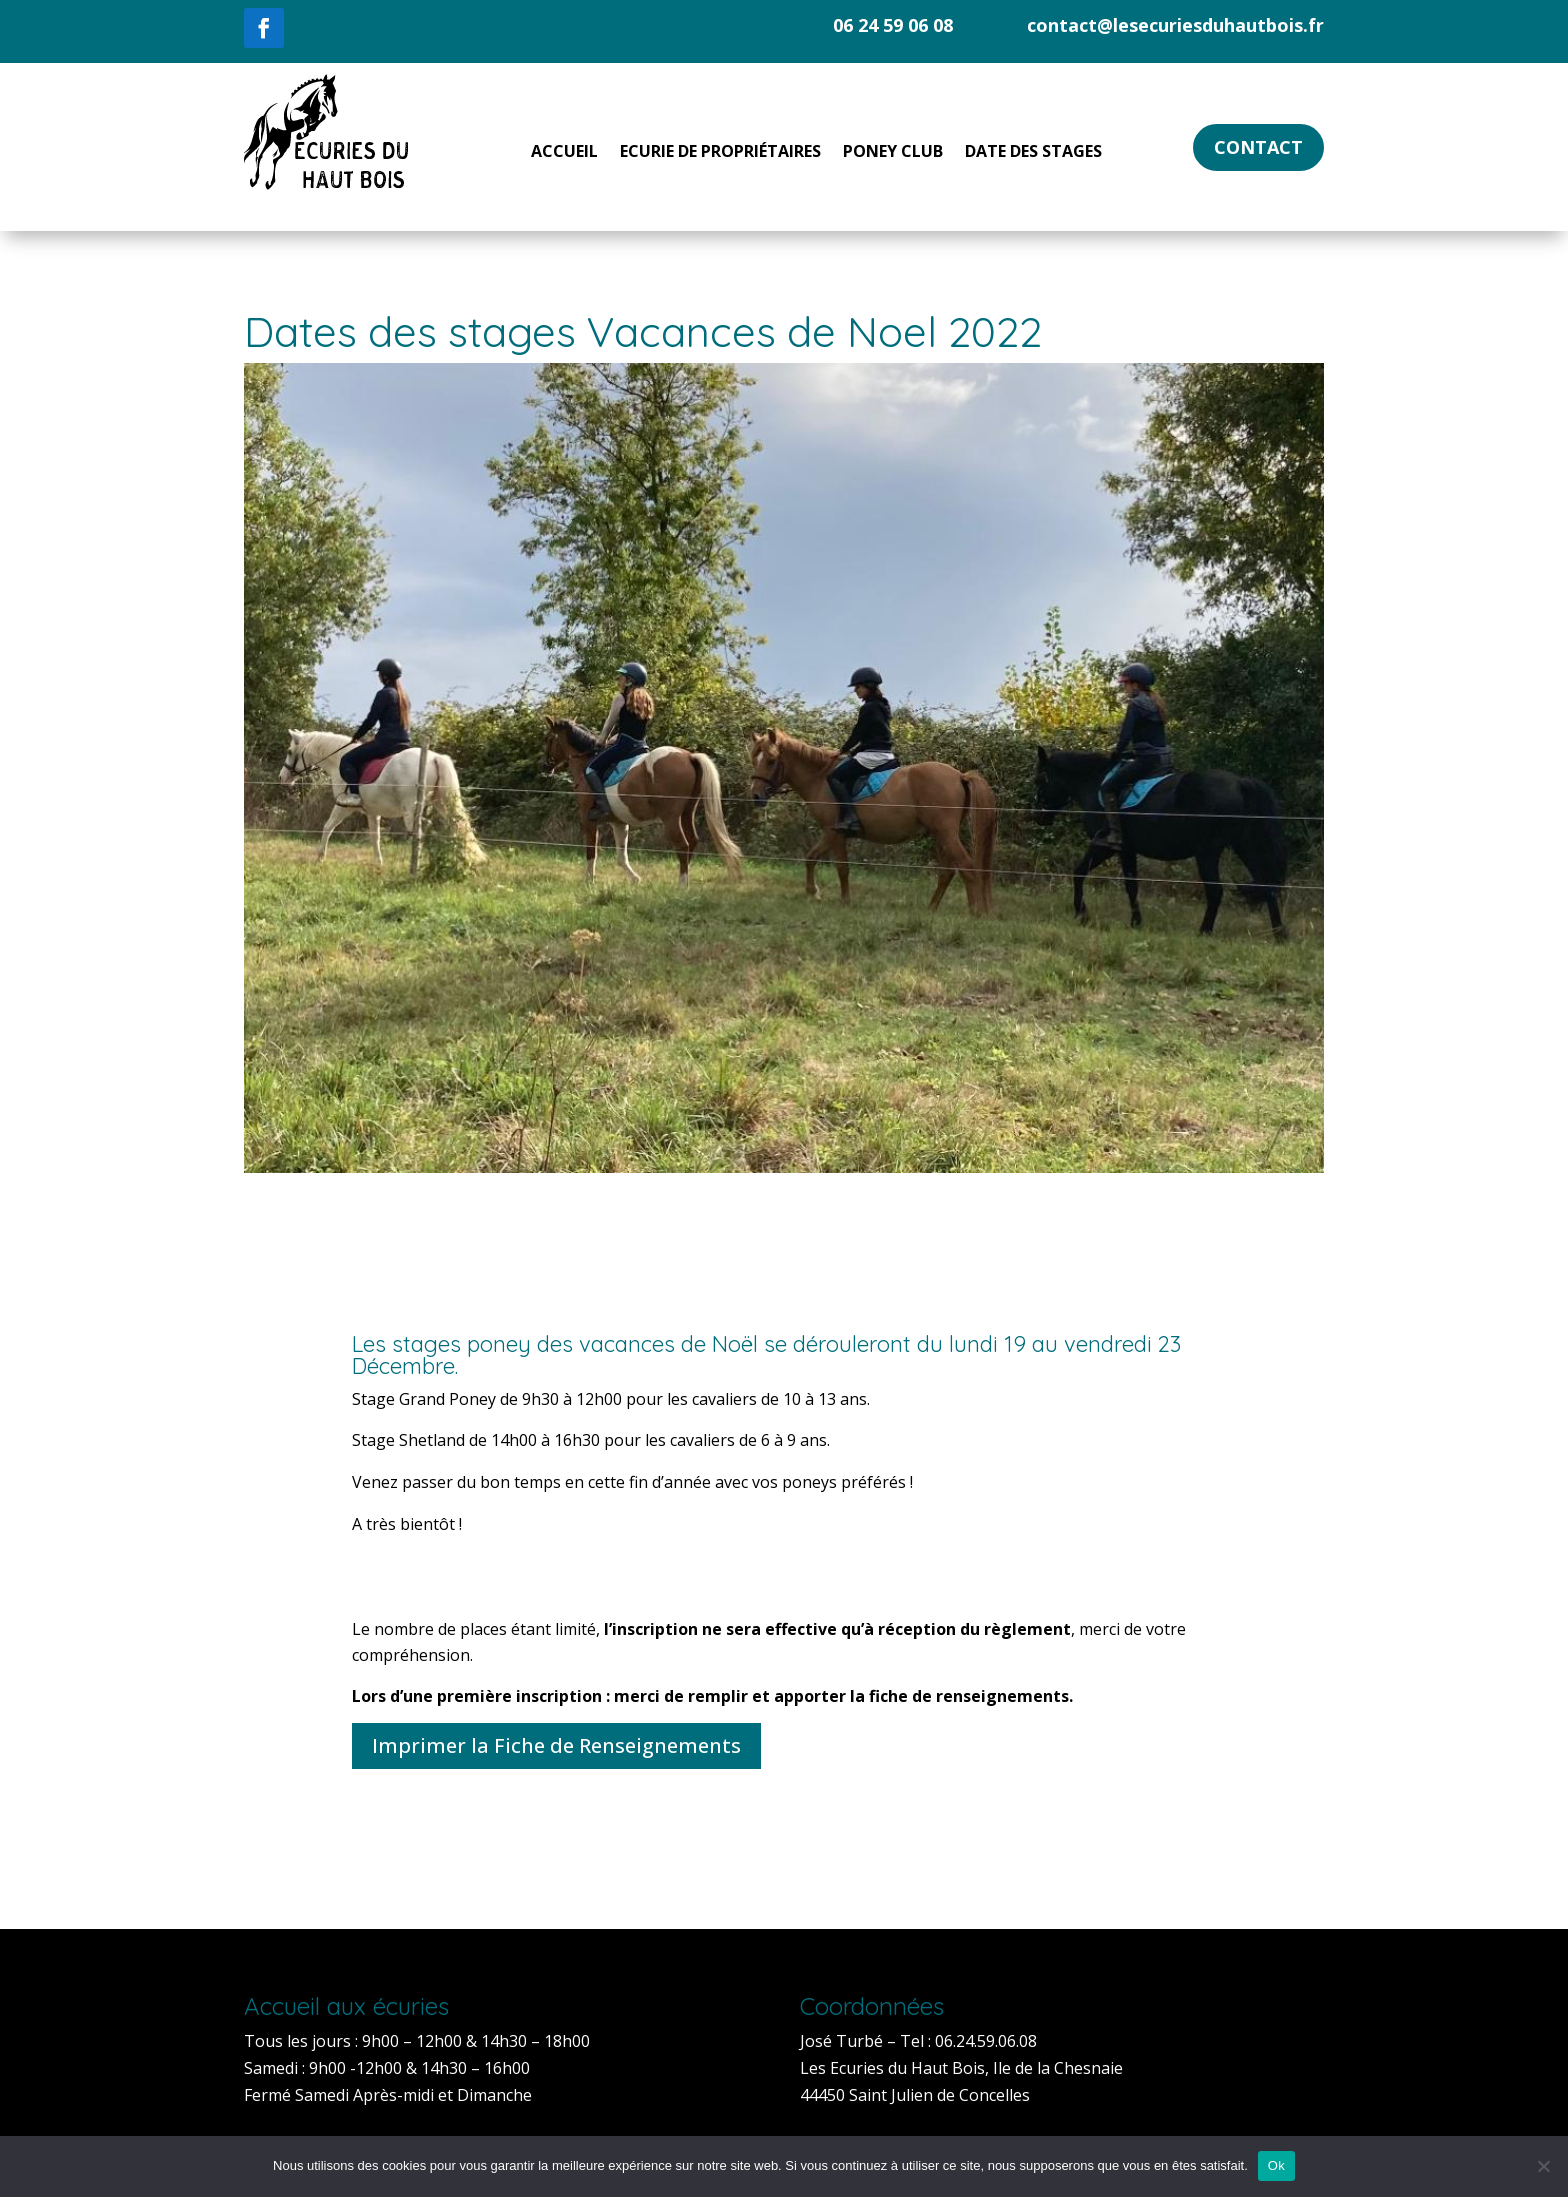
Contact (1258, 147)
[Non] (1543, 2166)
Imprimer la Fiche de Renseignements (556, 1745)
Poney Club (893, 153)
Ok (1276, 2165)
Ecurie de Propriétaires (720, 153)
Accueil (564, 153)
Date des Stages (1033, 153)
